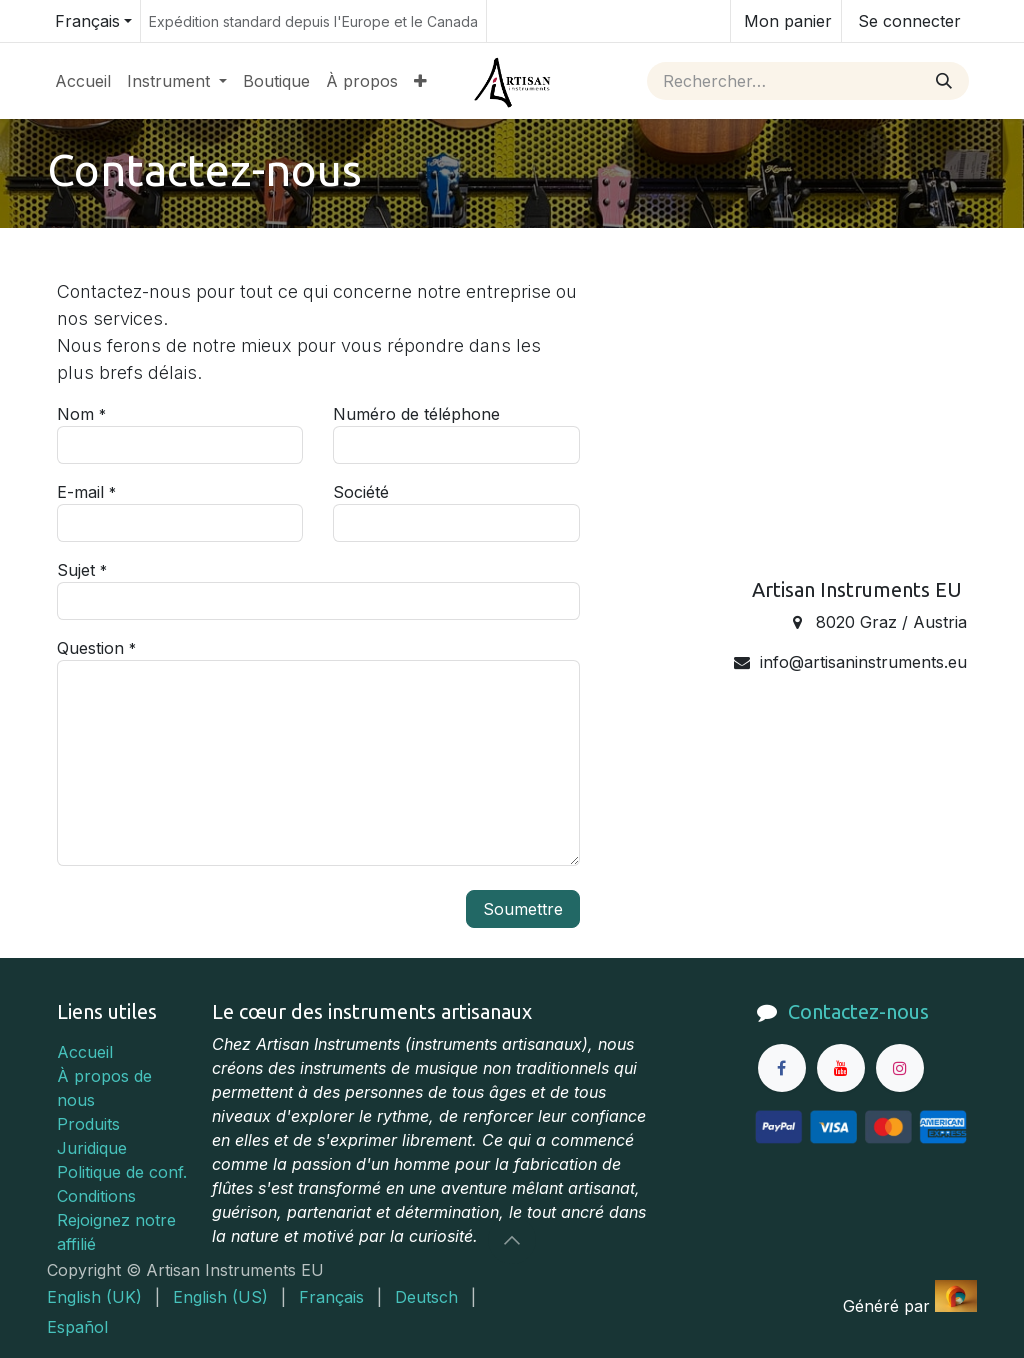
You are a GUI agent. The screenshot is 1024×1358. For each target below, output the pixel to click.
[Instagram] (900, 1068)
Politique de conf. (122, 1172)
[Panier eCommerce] (786, 21)
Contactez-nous (858, 1011)
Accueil (85, 1052)
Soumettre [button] (523, 909)
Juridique (92, 1148)
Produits (88, 1124)
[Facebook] (782, 1068)
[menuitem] (83, 81)
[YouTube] (841, 1068)
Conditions (96, 1196)
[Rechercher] (944, 81)
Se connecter (909, 21)
